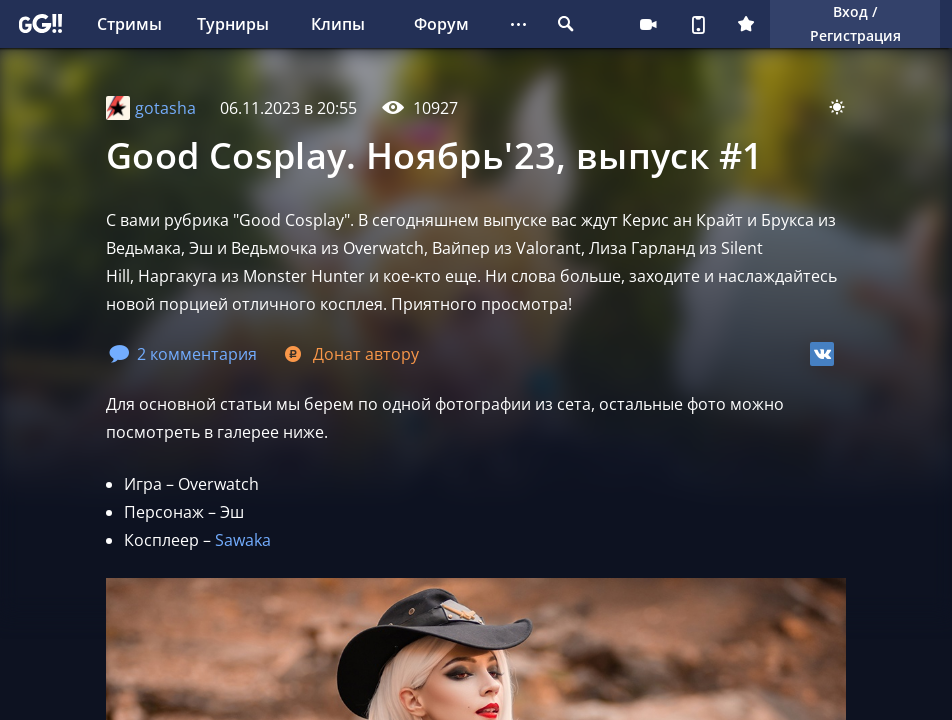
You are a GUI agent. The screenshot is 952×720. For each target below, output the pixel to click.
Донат (350, 354)
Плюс (746, 24)
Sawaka (243, 540)
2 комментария (183, 354)
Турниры (233, 24)
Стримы (129, 24)
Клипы (338, 24)
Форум (441, 24)
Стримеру (648, 24)
